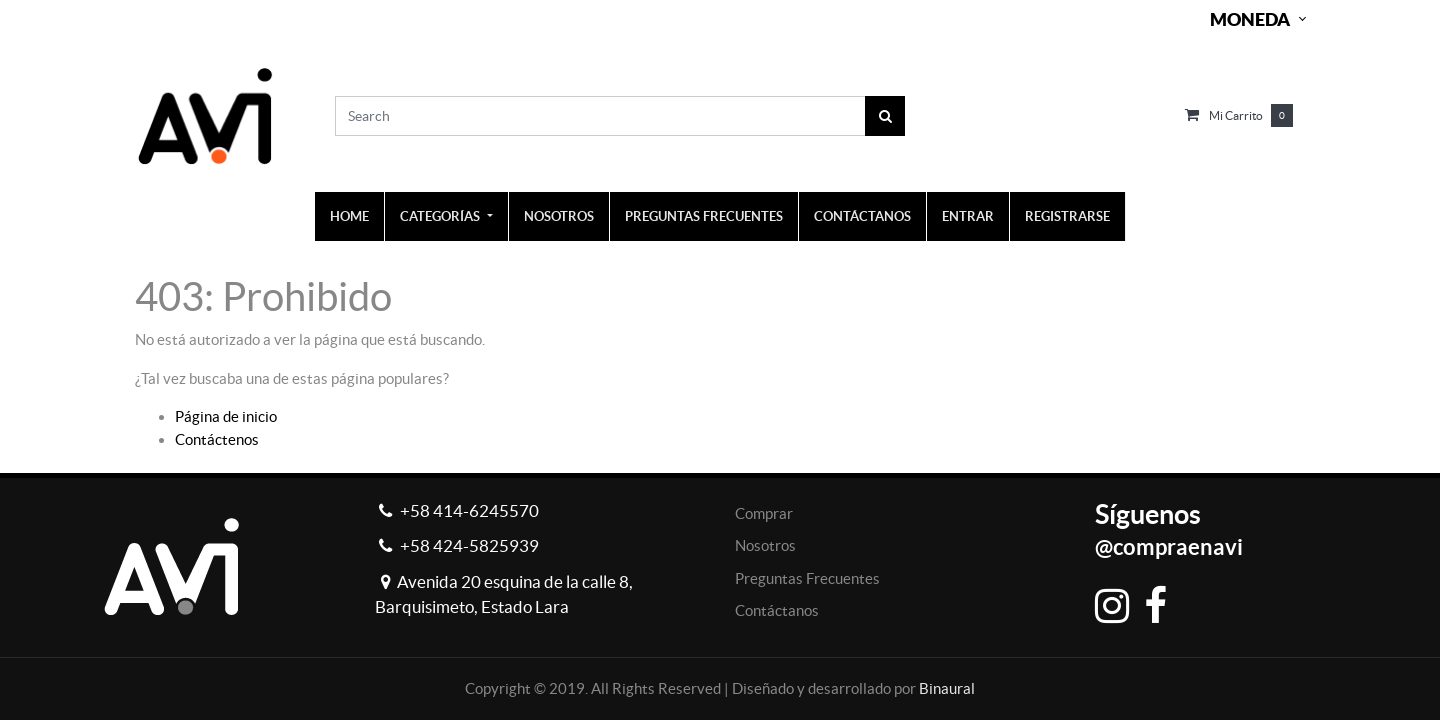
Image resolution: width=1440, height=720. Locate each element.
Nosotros (765, 545)
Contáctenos (217, 439)
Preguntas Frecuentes (807, 578)
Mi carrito (1236, 115)
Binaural (947, 688)
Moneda (1250, 19)
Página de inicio (226, 416)
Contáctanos (777, 610)
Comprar (764, 513)
